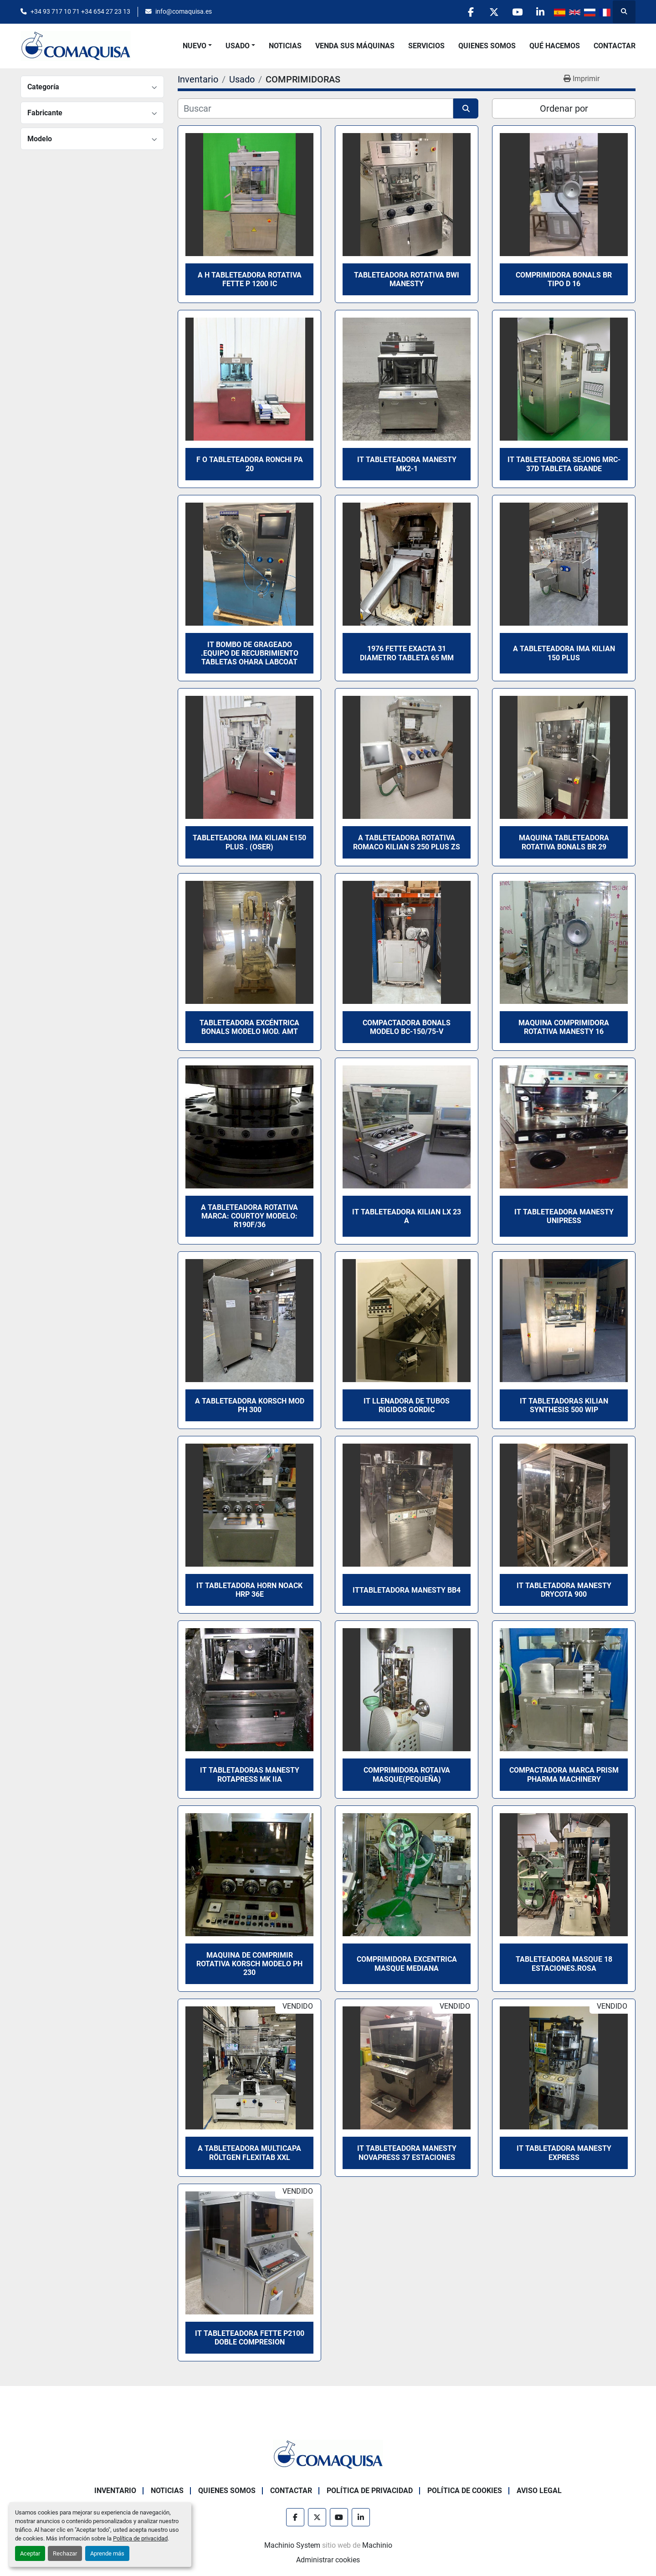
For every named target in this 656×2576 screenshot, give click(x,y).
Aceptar (30, 2553)
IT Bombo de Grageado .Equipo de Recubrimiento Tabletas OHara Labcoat (249, 653)
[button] (197, 46)
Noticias (285, 45)
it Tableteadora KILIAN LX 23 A (406, 1216)
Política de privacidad (140, 2538)
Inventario (115, 2490)
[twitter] (493, 11)
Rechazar (65, 2553)
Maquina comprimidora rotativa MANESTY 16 (563, 1027)
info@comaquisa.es (183, 11)
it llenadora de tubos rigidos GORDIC (407, 1405)
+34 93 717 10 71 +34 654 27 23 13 (80, 11)
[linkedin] (540, 11)
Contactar (615, 45)
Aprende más (107, 2553)
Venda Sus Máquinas (355, 45)
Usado (238, 45)
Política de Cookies (464, 2490)
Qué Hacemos (554, 45)
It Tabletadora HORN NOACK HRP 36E (249, 1590)
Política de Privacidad (370, 2490)
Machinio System (292, 2545)
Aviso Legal (539, 2490)
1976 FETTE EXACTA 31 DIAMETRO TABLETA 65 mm (407, 653)
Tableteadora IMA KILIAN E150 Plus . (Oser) (249, 842)
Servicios (426, 45)
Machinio (377, 2545)
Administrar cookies (328, 2559)
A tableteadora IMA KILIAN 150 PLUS (564, 653)
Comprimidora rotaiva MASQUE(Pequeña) (407, 1774)
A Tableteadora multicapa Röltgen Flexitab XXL (249, 2152)
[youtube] (517, 11)
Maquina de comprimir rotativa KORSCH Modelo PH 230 (249, 1964)
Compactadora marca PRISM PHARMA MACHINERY (564, 1774)
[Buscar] (315, 108)
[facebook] (470, 11)
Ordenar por (564, 108)
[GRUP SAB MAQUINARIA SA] (328, 2454)
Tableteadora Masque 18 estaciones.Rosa (564, 1963)
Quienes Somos (487, 45)
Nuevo (194, 45)
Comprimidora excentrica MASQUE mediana (407, 1963)
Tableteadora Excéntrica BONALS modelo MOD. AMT (249, 1027)
